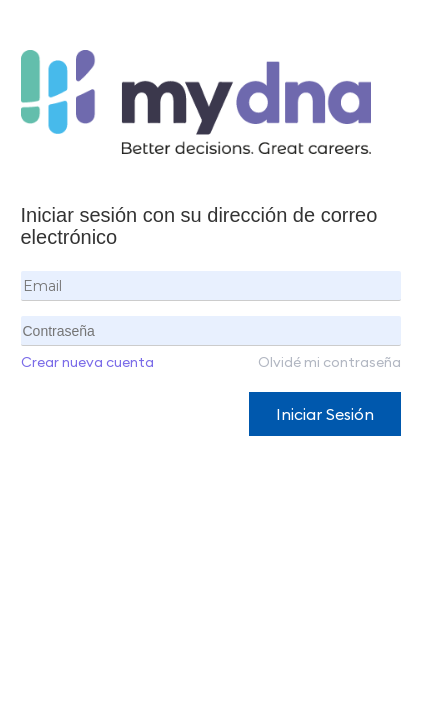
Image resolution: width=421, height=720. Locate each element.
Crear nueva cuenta (87, 362)
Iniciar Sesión (325, 414)
